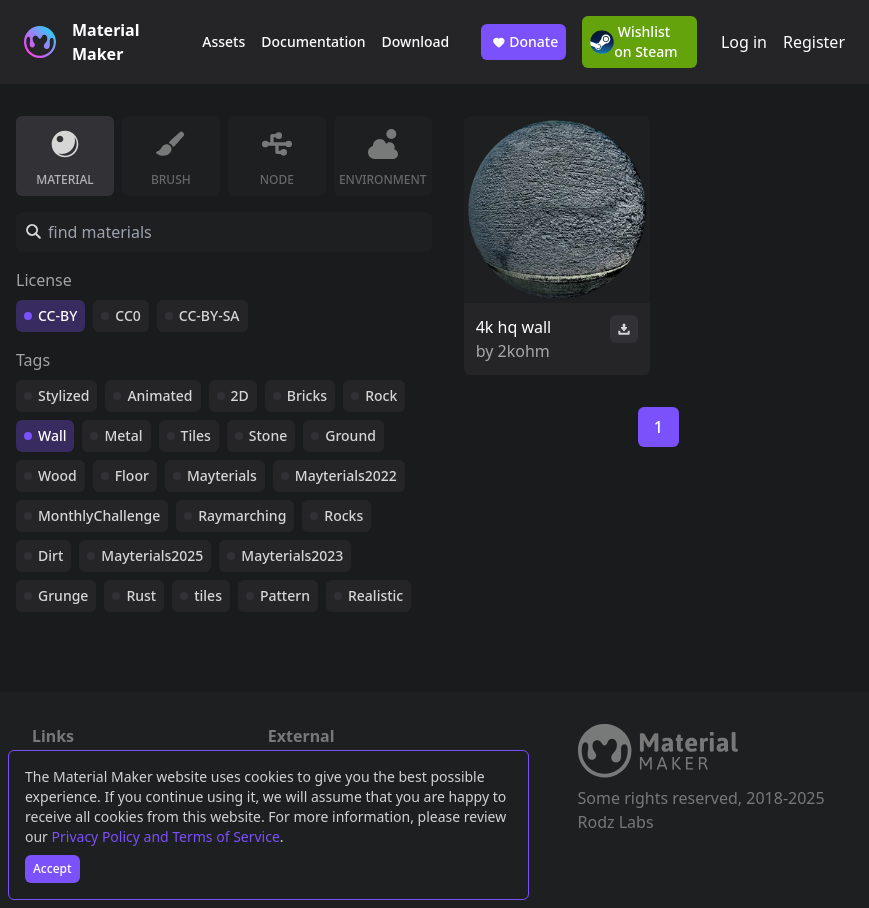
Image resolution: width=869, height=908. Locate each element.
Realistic (375, 595)
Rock (381, 395)
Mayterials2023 (292, 555)
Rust (141, 595)
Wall (52, 435)
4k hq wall (514, 327)
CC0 (128, 315)
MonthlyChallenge (99, 515)
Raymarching (242, 515)
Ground (350, 435)
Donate (523, 42)
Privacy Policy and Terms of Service (166, 836)
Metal (123, 435)
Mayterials (222, 475)
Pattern (285, 595)
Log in (744, 42)
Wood (57, 475)
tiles (208, 595)
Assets (223, 41)
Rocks (343, 515)
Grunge (63, 595)
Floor (132, 475)
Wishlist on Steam (633, 41)
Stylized (63, 395)
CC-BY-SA (209, 315)
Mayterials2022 (346, 475)
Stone (268, 435)
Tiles (196, 435)
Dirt (50, 555)
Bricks (307, 395)
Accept (52, 868)
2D (240, 395)
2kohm (524, 351)
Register (814, 42)
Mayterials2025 (152, 555)
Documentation (313, 41)
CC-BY (57, 315)
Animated (159, 395)
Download (416, 41)
